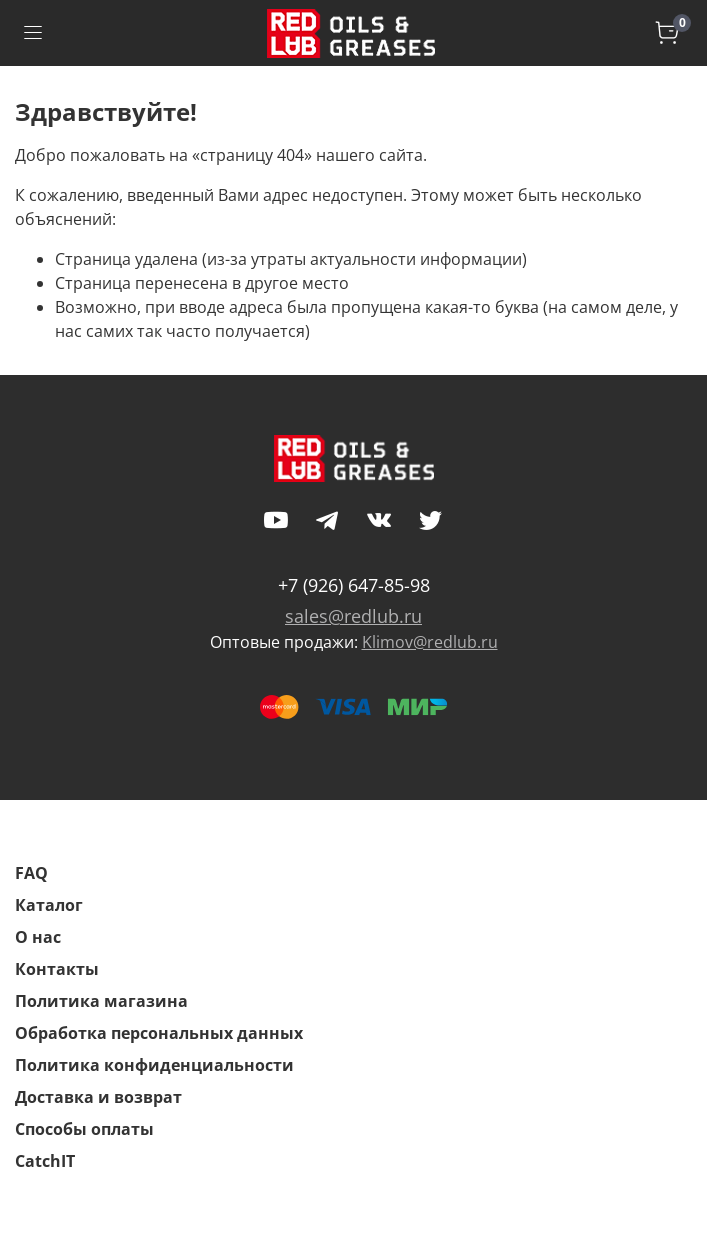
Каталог (49, 905)
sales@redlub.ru (353, 616)
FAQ (31, 873)
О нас (38, 937)
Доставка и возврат (98, 1097)
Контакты (57, 969)
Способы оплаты (84, 1129)
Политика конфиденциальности (154, 1065)
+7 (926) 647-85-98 (354, 585)
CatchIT (45, 1161)
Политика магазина (101, 1001)
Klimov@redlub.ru (430, 642)
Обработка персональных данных (159, 1033)
